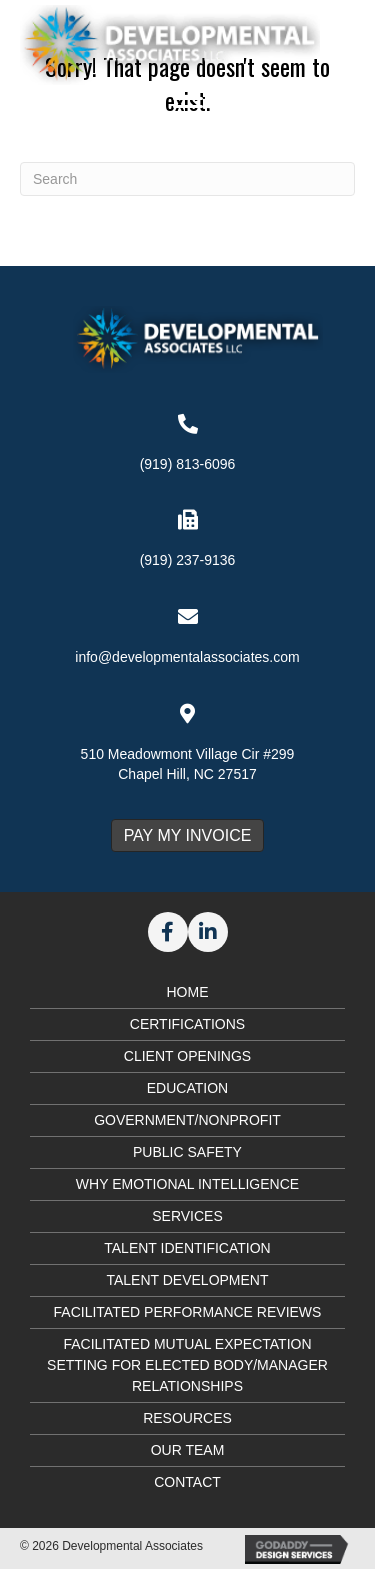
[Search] (187, 179)
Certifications (187, 1024)
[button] (168, 932)
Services (187, 1216)
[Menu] (188, 107)
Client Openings (187, 1056)
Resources (187, 1418)
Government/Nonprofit (187, 1120)
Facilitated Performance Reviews (188, 1312)
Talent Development (187, 1280)
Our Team (188, 1450)
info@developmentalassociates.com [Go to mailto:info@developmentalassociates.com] (187, 657)
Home (188, 992)
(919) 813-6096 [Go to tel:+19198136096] (188, 464)
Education (187, 1088)
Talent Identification (187, 1248)
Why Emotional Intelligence (187, 1184)
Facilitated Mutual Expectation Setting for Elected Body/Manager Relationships (187, 1365)
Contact (187, 1482)
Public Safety (187, 1152)
